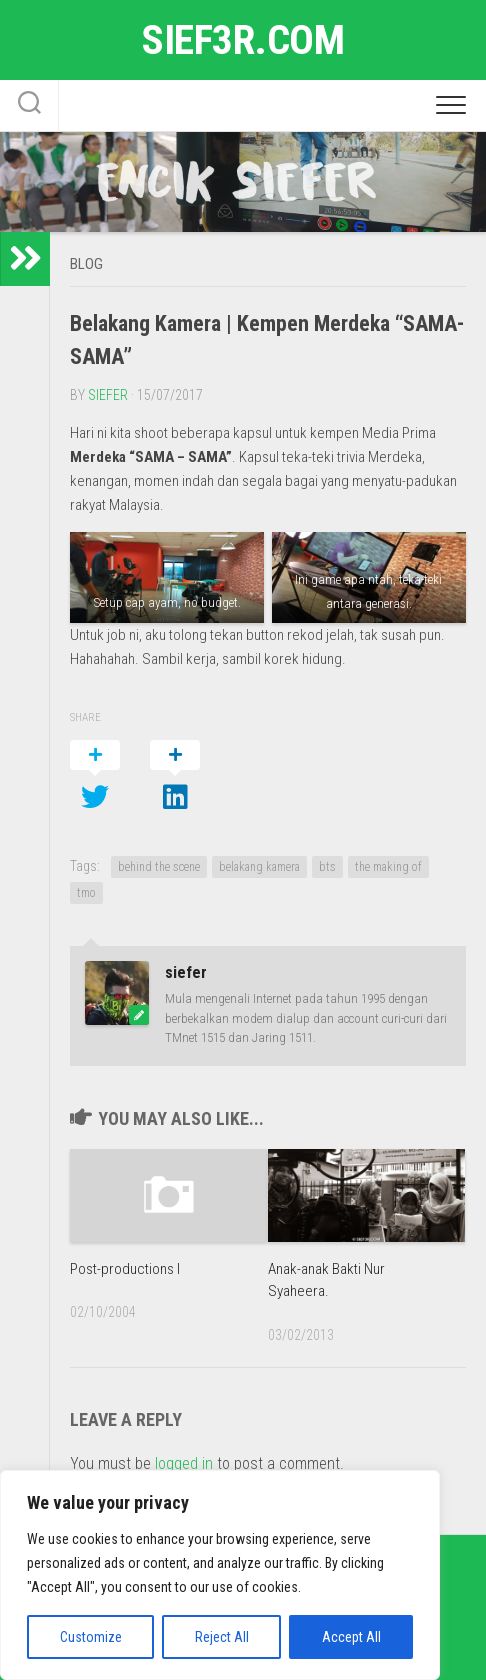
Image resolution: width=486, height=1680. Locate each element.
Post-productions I (125, 1269)
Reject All (222, 1637)
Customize (91, 1637)
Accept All (351, 1637)
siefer (108, 395)
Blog (86, 264)
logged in (184, 1463)
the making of (388, 867)
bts (327, 867)
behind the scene (159, 867)
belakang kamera (259, 867)
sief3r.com (243, 39)
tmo (86, 893)
